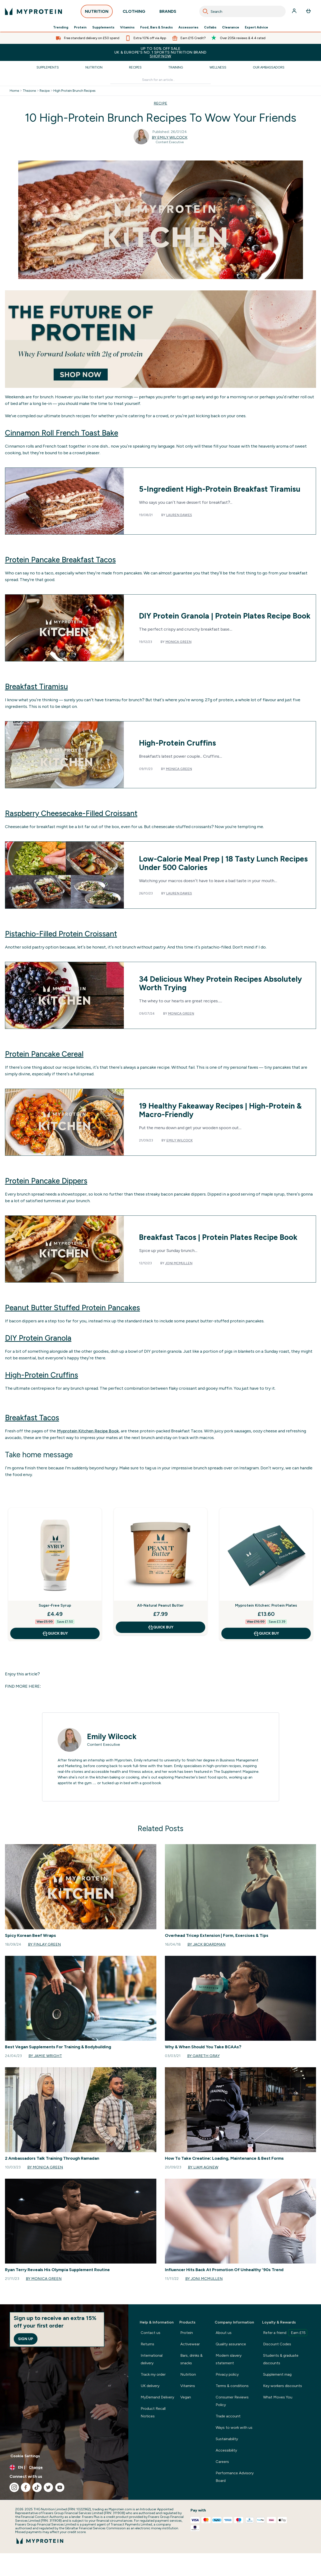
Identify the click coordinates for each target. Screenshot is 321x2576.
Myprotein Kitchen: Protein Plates (266, 1605)
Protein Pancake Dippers (46, 1180)
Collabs (210, 27)
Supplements (103, 27)
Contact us (150, 2332)
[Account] (295, 11)
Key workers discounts (282, 2385)
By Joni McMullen (204, 2278)
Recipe (45, 91)
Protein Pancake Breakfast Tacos (60, 559)
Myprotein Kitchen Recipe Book (88, 1431)
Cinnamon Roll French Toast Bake (61, 432)
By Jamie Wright (45, 2055)
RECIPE (160, 103)
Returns (147, 2344)
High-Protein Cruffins (41, 1375)
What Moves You (277, 2397)
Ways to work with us (234, 2427)
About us (224, 2332)
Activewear (190, 2344)
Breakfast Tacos (32, 1417)
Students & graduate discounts (280, 2359)
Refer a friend (285, 2332)
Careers (222, 2461)
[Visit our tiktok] (37, 2487)
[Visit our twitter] (48, 2487)
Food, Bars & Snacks (156, 27)
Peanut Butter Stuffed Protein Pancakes (72, 1307)
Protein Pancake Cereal (44, 1054)
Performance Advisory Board (235, 2477)
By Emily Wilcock (169, 137)
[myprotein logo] (33, 11)
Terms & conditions (232, 2385)
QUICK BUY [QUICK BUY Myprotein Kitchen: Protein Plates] (266, 1633)
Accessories (188, 27)
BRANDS (167, 13)
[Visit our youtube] (60, 2487)
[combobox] (242, 11)
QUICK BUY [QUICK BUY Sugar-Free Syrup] (55, 1633)
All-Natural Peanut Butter (160, 1605)
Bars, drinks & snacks (191, 2359)
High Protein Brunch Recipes (74, 91)
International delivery (152, 2359)
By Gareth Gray (203, 2055)
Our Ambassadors (268, 67)
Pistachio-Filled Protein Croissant (61, 933)
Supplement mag (277, 2374)
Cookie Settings (25, 2456)
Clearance (230, 27)
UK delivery (150, 2385)
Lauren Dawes (179, 515)
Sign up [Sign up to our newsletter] (25, 2339)
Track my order (153, 2374)
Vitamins (127, 27)
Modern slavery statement (229, 2359)
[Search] (205, 11)
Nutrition (93, 67)
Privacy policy (227, 2374)
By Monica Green (45, 2167)
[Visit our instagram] (14, 2487)
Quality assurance (231, 2344)
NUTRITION (96, 13)
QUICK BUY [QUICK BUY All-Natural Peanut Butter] (160, 1627)
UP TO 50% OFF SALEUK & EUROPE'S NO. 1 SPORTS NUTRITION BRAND (160, 52)
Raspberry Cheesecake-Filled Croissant (71, 813)
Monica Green (178, 642)
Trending (60, 27)
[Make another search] (160, 80)
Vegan (185, 2397)
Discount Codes (277, 2344)
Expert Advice (256, 27)
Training (175, 67)
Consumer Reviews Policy (232, 2401)
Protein (80, 27)
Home (14, 91)
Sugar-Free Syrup (55, 1605)
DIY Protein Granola (38, 1338)
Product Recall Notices (153, 2412)
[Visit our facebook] (25, 2487)
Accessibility (226, 2450)
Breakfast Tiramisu (36, 686)
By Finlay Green (44, 1944)
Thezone (29, 91)
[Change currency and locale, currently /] (64, 2467)
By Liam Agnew (203, 2167)
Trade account (228, 2416)
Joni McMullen (178, 1263)
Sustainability (227, 2439)
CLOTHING (134, 13)
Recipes (135, 67)
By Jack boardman (206, 1944)
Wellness (217, 67)
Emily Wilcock (179, 1140)
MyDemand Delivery (157, 2397)
